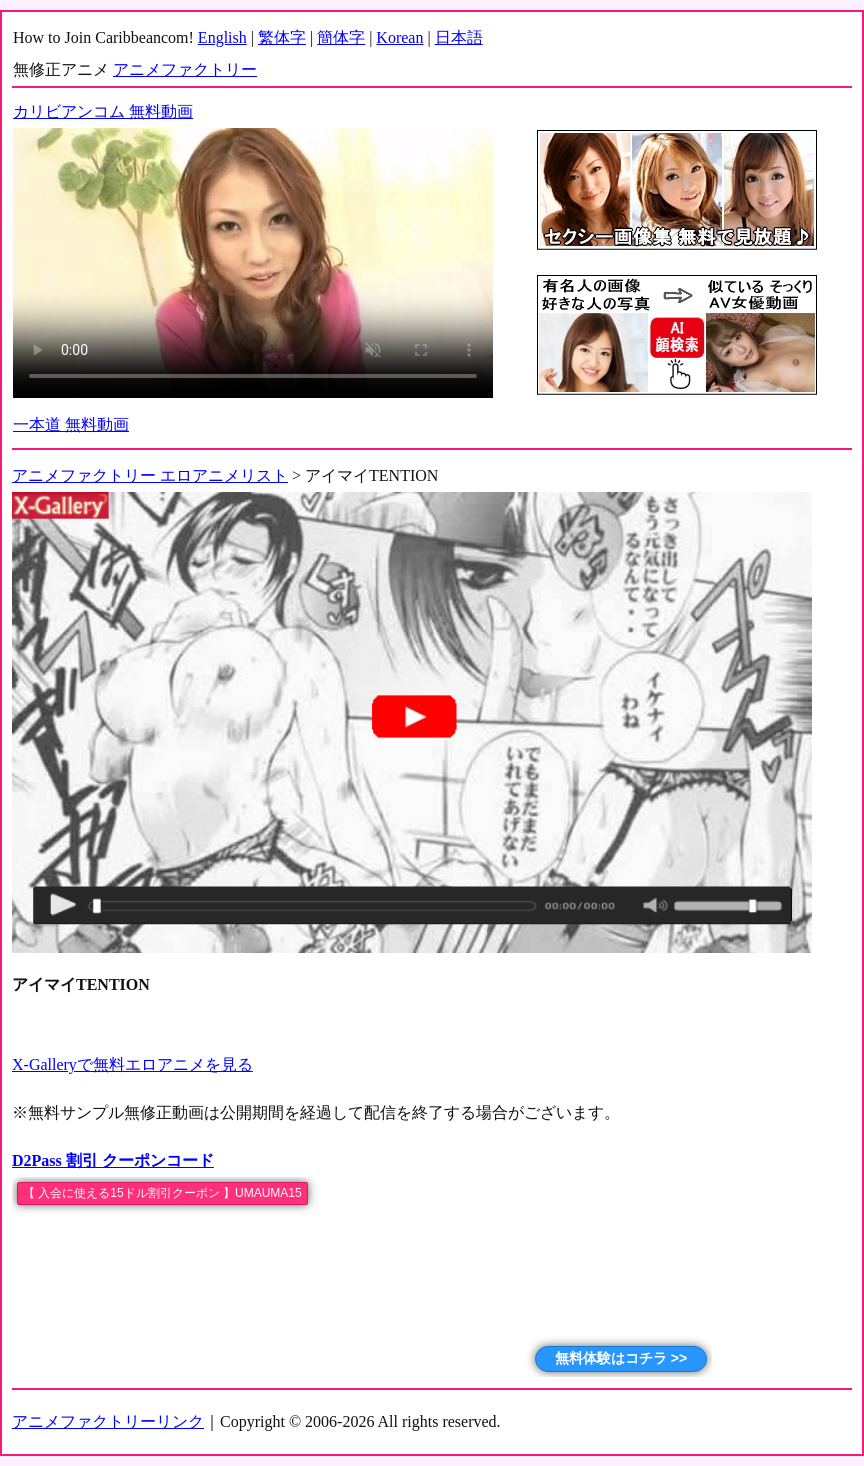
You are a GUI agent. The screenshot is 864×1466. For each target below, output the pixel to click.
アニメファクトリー (185, 69)
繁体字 (282, 37)
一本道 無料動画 (71, 424)
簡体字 (341, 37)
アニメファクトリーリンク (108, 1421)
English (222, 37)
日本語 (459, 37)
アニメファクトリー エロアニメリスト (150, 475)
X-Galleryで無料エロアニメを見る (132, 1064)
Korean (399, 37)
